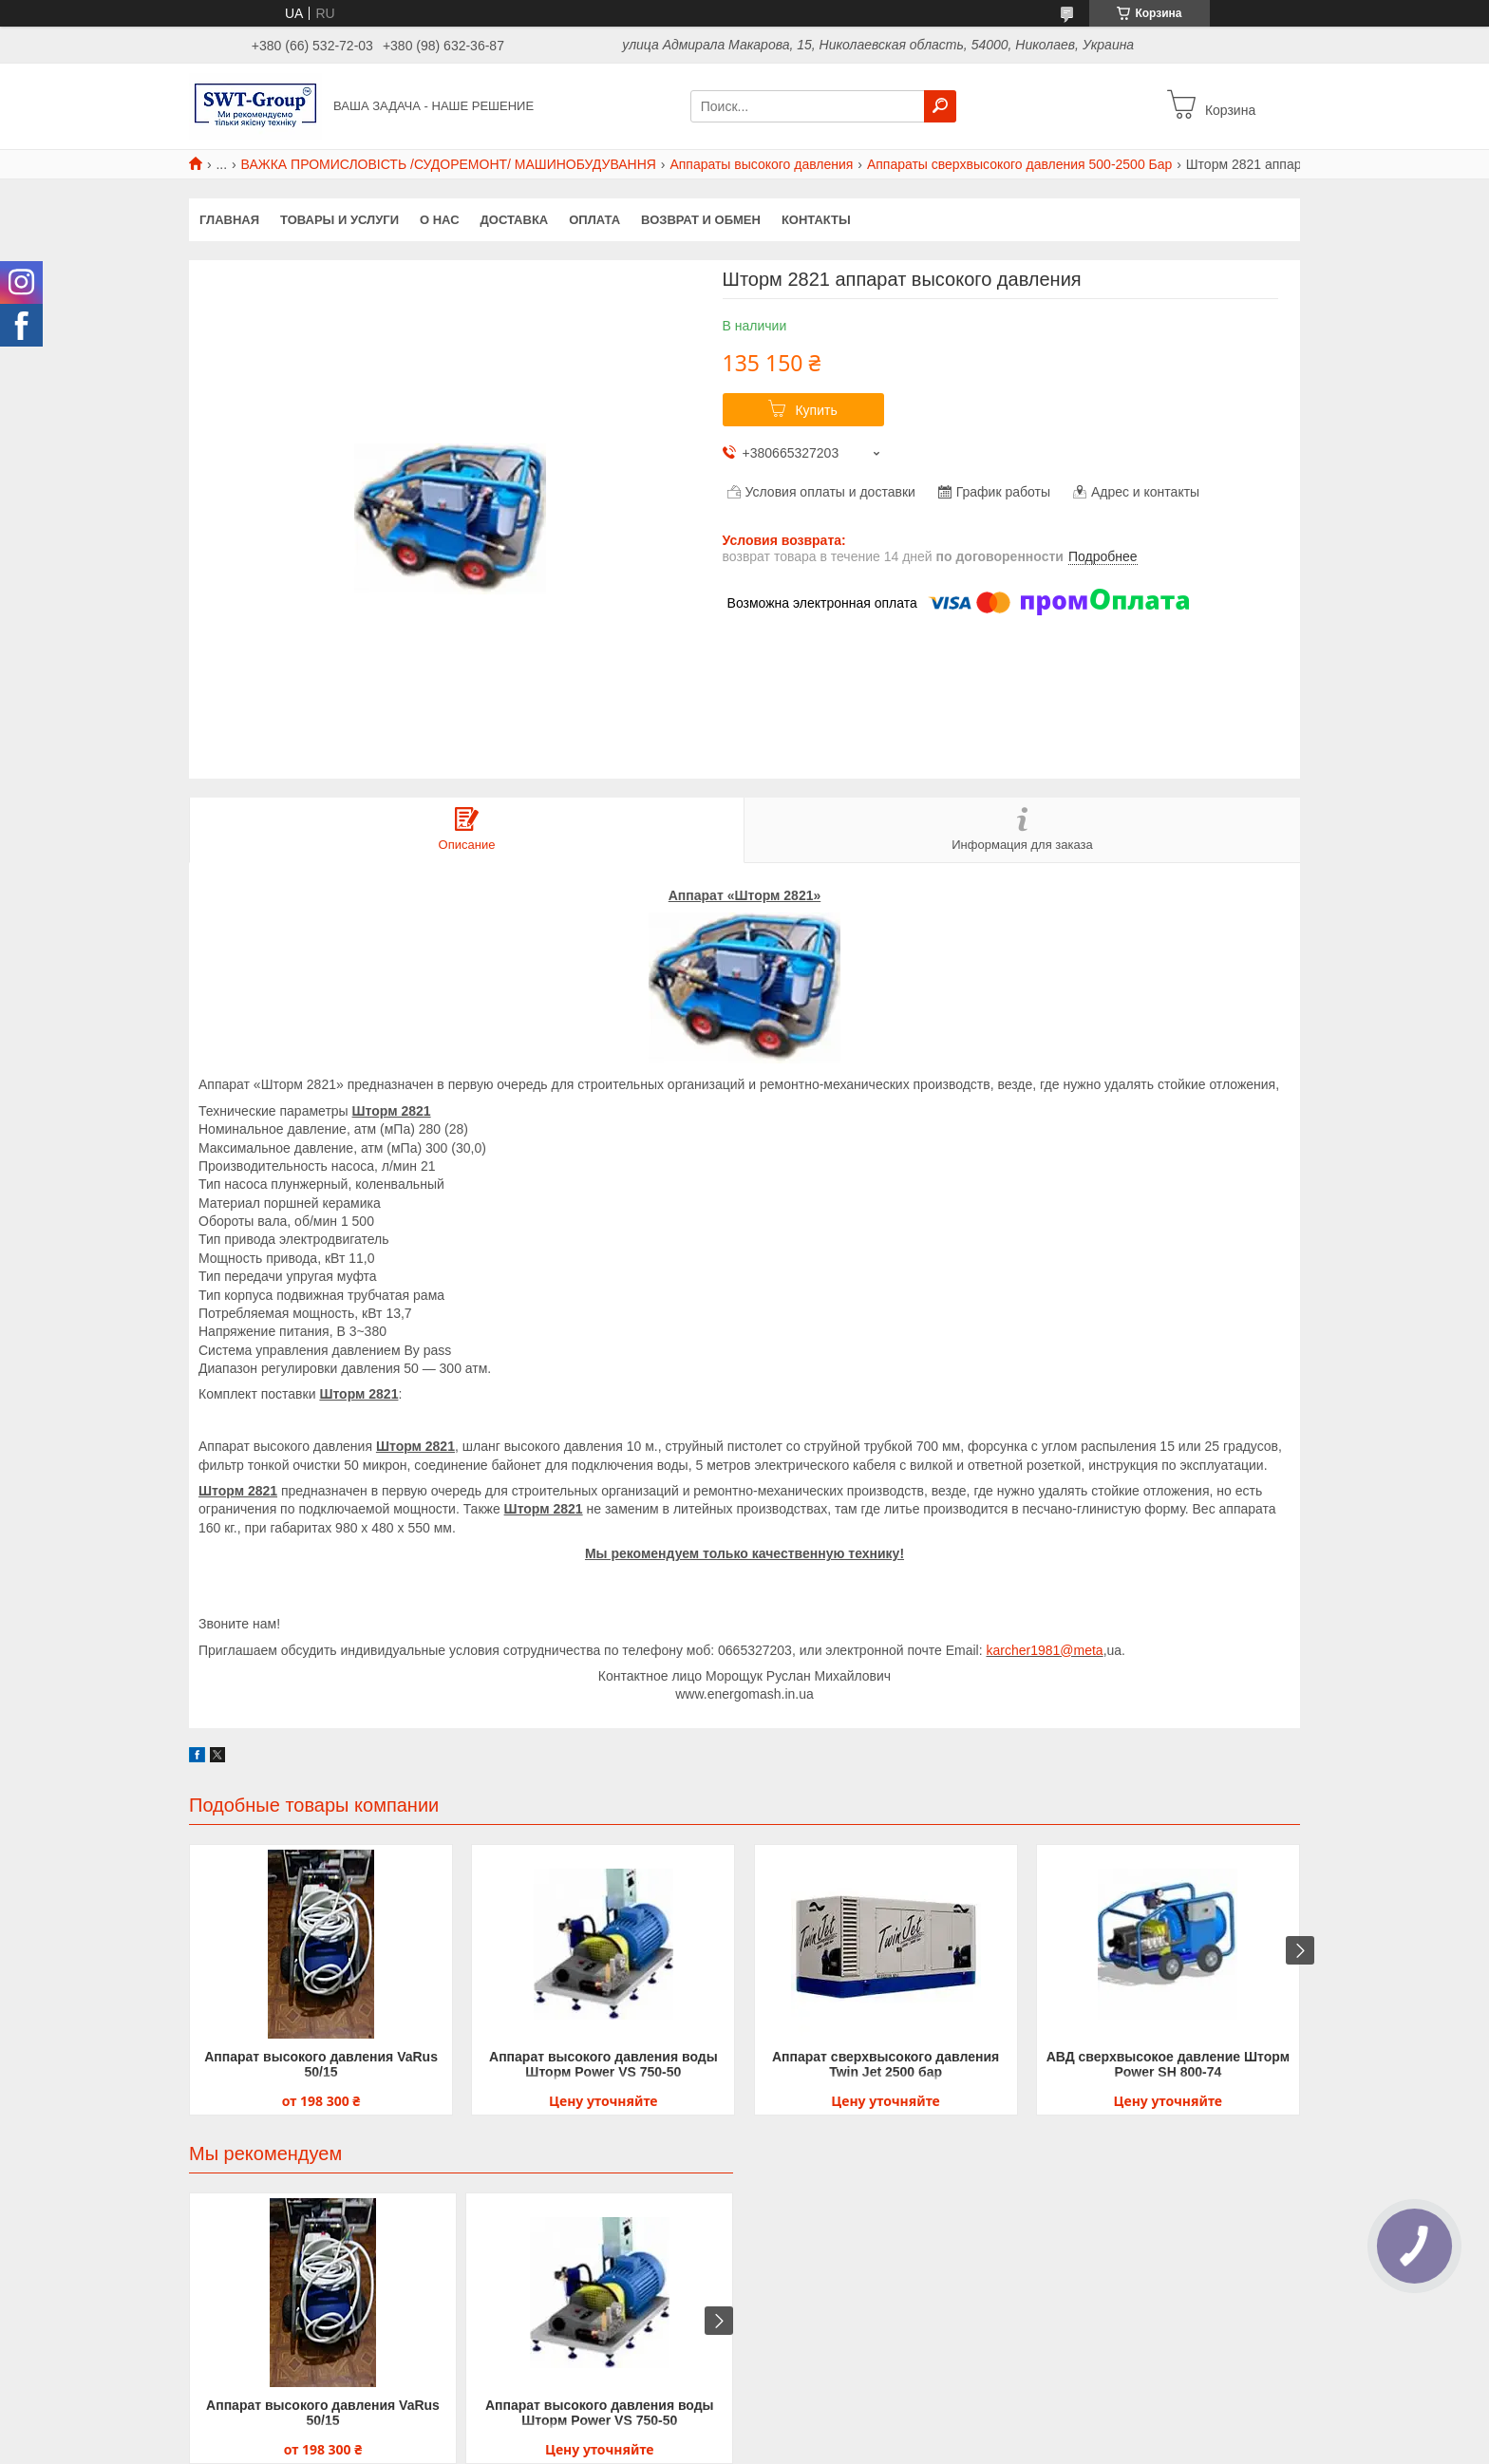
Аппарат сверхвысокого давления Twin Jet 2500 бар (885, 2064)
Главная (229, 220)
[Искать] (940, 106)
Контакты (816, 220)
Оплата (594, 220)
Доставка (515, 220)
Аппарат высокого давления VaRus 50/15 (321, 2064)
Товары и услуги (339, 220)
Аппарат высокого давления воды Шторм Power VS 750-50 (603, 2064)
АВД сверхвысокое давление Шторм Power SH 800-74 (1168, 2064)
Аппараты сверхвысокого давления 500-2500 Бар (1019, 164)
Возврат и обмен (701, 220)
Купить (816, 410)
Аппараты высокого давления (761, 164)
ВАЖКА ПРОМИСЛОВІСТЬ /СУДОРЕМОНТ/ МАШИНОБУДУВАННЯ (448, 164)
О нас (440, 220)
